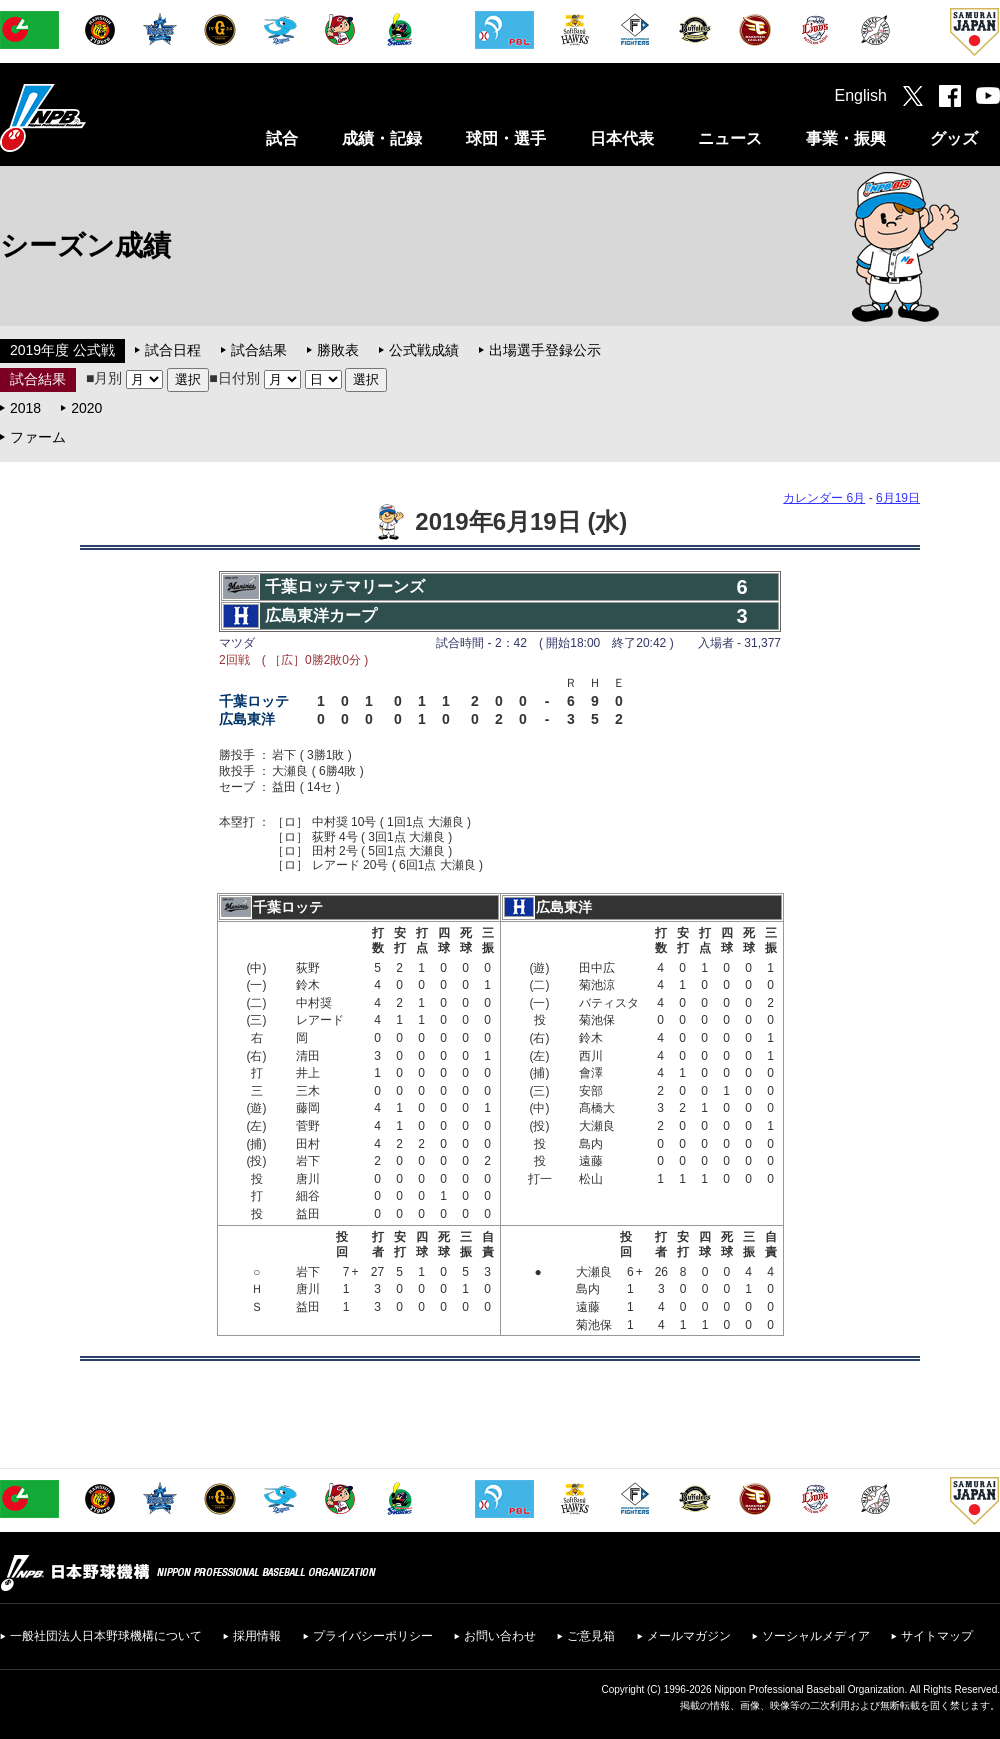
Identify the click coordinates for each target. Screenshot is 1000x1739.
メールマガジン (689, 1636)
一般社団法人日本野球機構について (106, 1636)
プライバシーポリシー (373, 1636)
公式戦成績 (424, 350)
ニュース (730, 138)
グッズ (954, 138)
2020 (86, 408)
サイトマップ (937, 1636)
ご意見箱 (591, 1636)
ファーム (38, 437)
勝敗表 (338, 350)
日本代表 (622, 138)
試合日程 (173, 350)
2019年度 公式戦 (62, 350)
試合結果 (259, 350)
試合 (282, 138)
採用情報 (257, 1636)
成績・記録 (382, 138)
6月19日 (898, 498)
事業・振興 (846, 138)
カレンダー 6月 (824, 498)
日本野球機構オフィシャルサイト (93, 117)
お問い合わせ (500, 1636)
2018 (25, 408)
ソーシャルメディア (816, 1636)
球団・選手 (506, 138)
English (861, 95)
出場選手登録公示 (545, 350)
